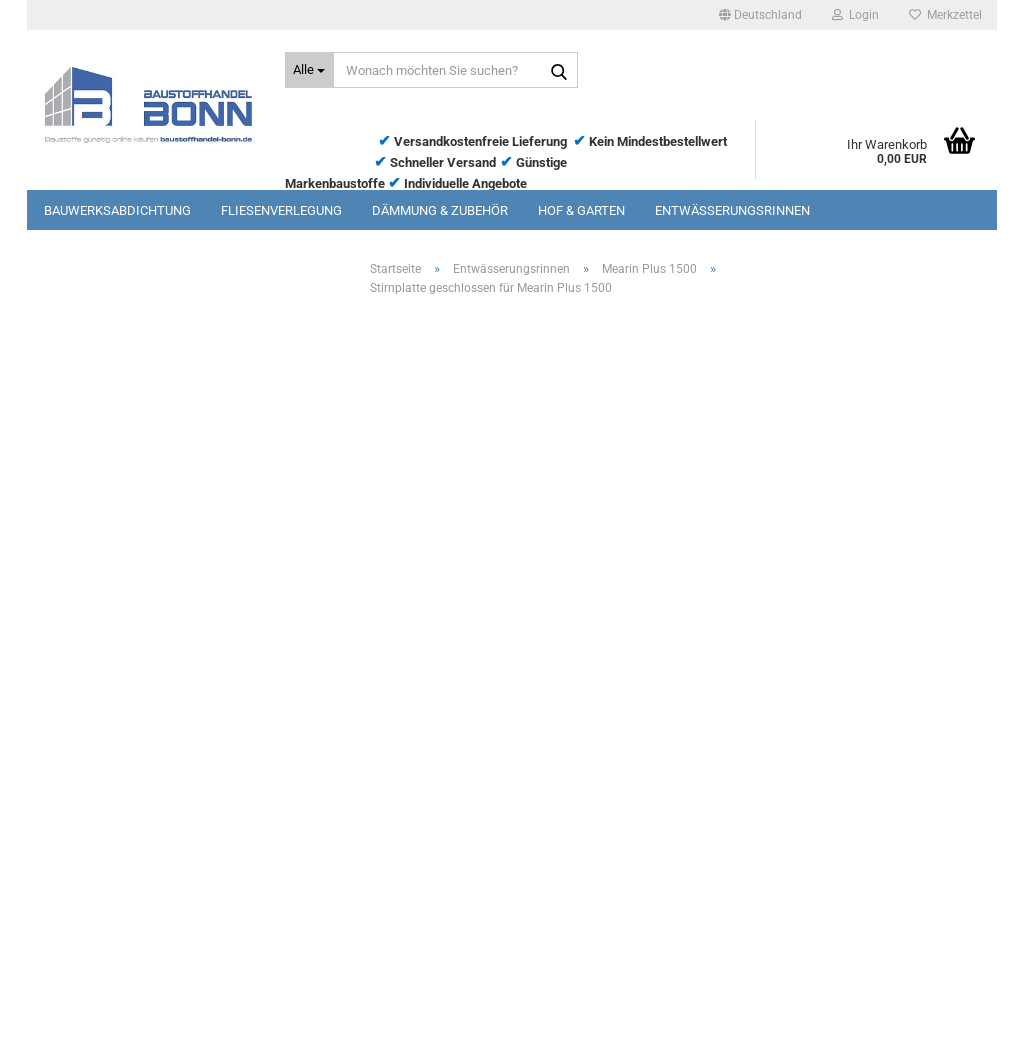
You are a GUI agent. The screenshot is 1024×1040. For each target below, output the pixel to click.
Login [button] (855, 15)
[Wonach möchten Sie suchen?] (309, 70)
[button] (760, 15)
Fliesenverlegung (281, 210)
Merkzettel (945, 15)
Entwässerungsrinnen (732, 210)
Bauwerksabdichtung (117, 210)
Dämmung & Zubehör (440, 210)
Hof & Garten (581, 210)
